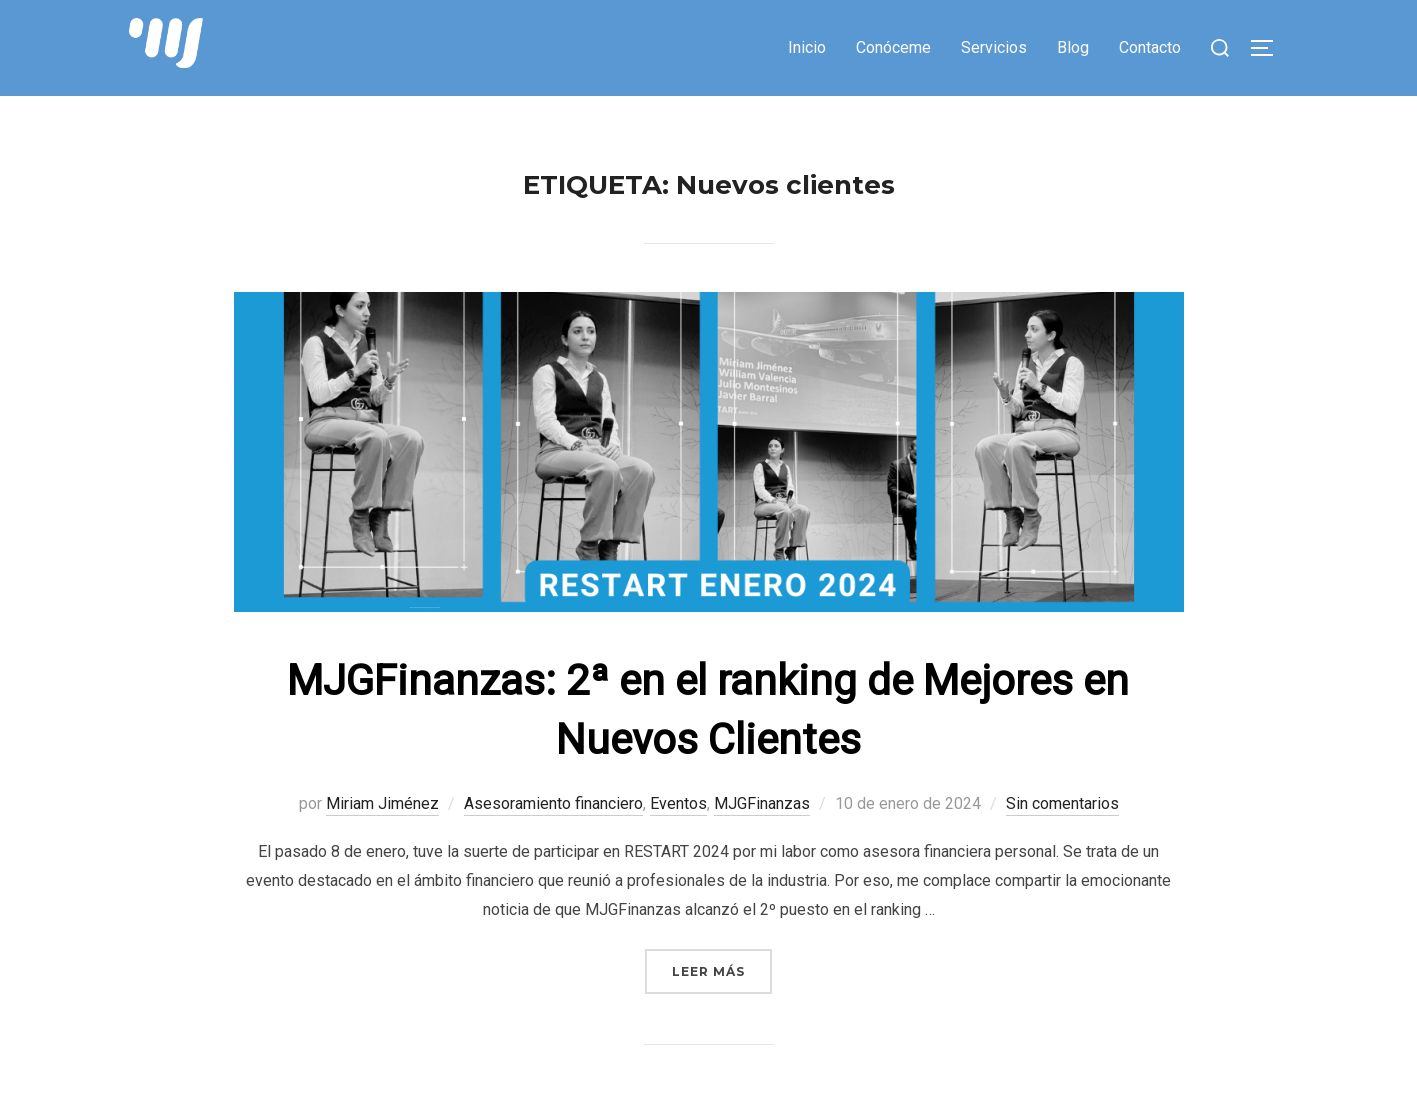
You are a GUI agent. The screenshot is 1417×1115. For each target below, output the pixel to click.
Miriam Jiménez (382, 812)
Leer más (722, 979)
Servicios (994, 47)
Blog (1073, 47)
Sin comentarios (1062, 812)
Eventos (678, 812)
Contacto (1150, 47)
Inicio (807, 47)
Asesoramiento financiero (553, 812)
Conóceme (893, 47)
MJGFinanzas (762, 812)
